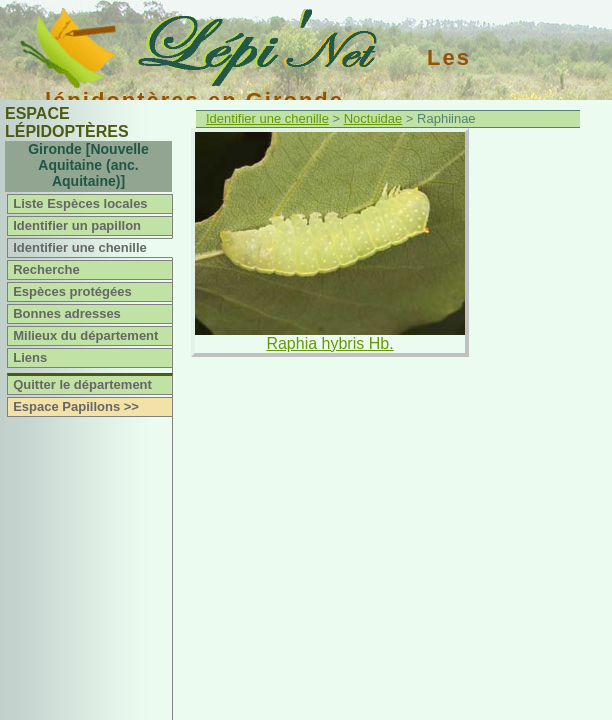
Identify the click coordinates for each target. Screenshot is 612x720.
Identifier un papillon (77, 225)
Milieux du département (85, 335)
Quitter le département (82, 384)
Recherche (46, 269)
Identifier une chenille (80, 247)
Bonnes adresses (67, 313)
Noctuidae (373, 118)
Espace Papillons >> (76, 406)
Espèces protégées (72, 291)
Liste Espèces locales (80, 203)
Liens (30, 357)
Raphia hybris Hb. (329, 343)
